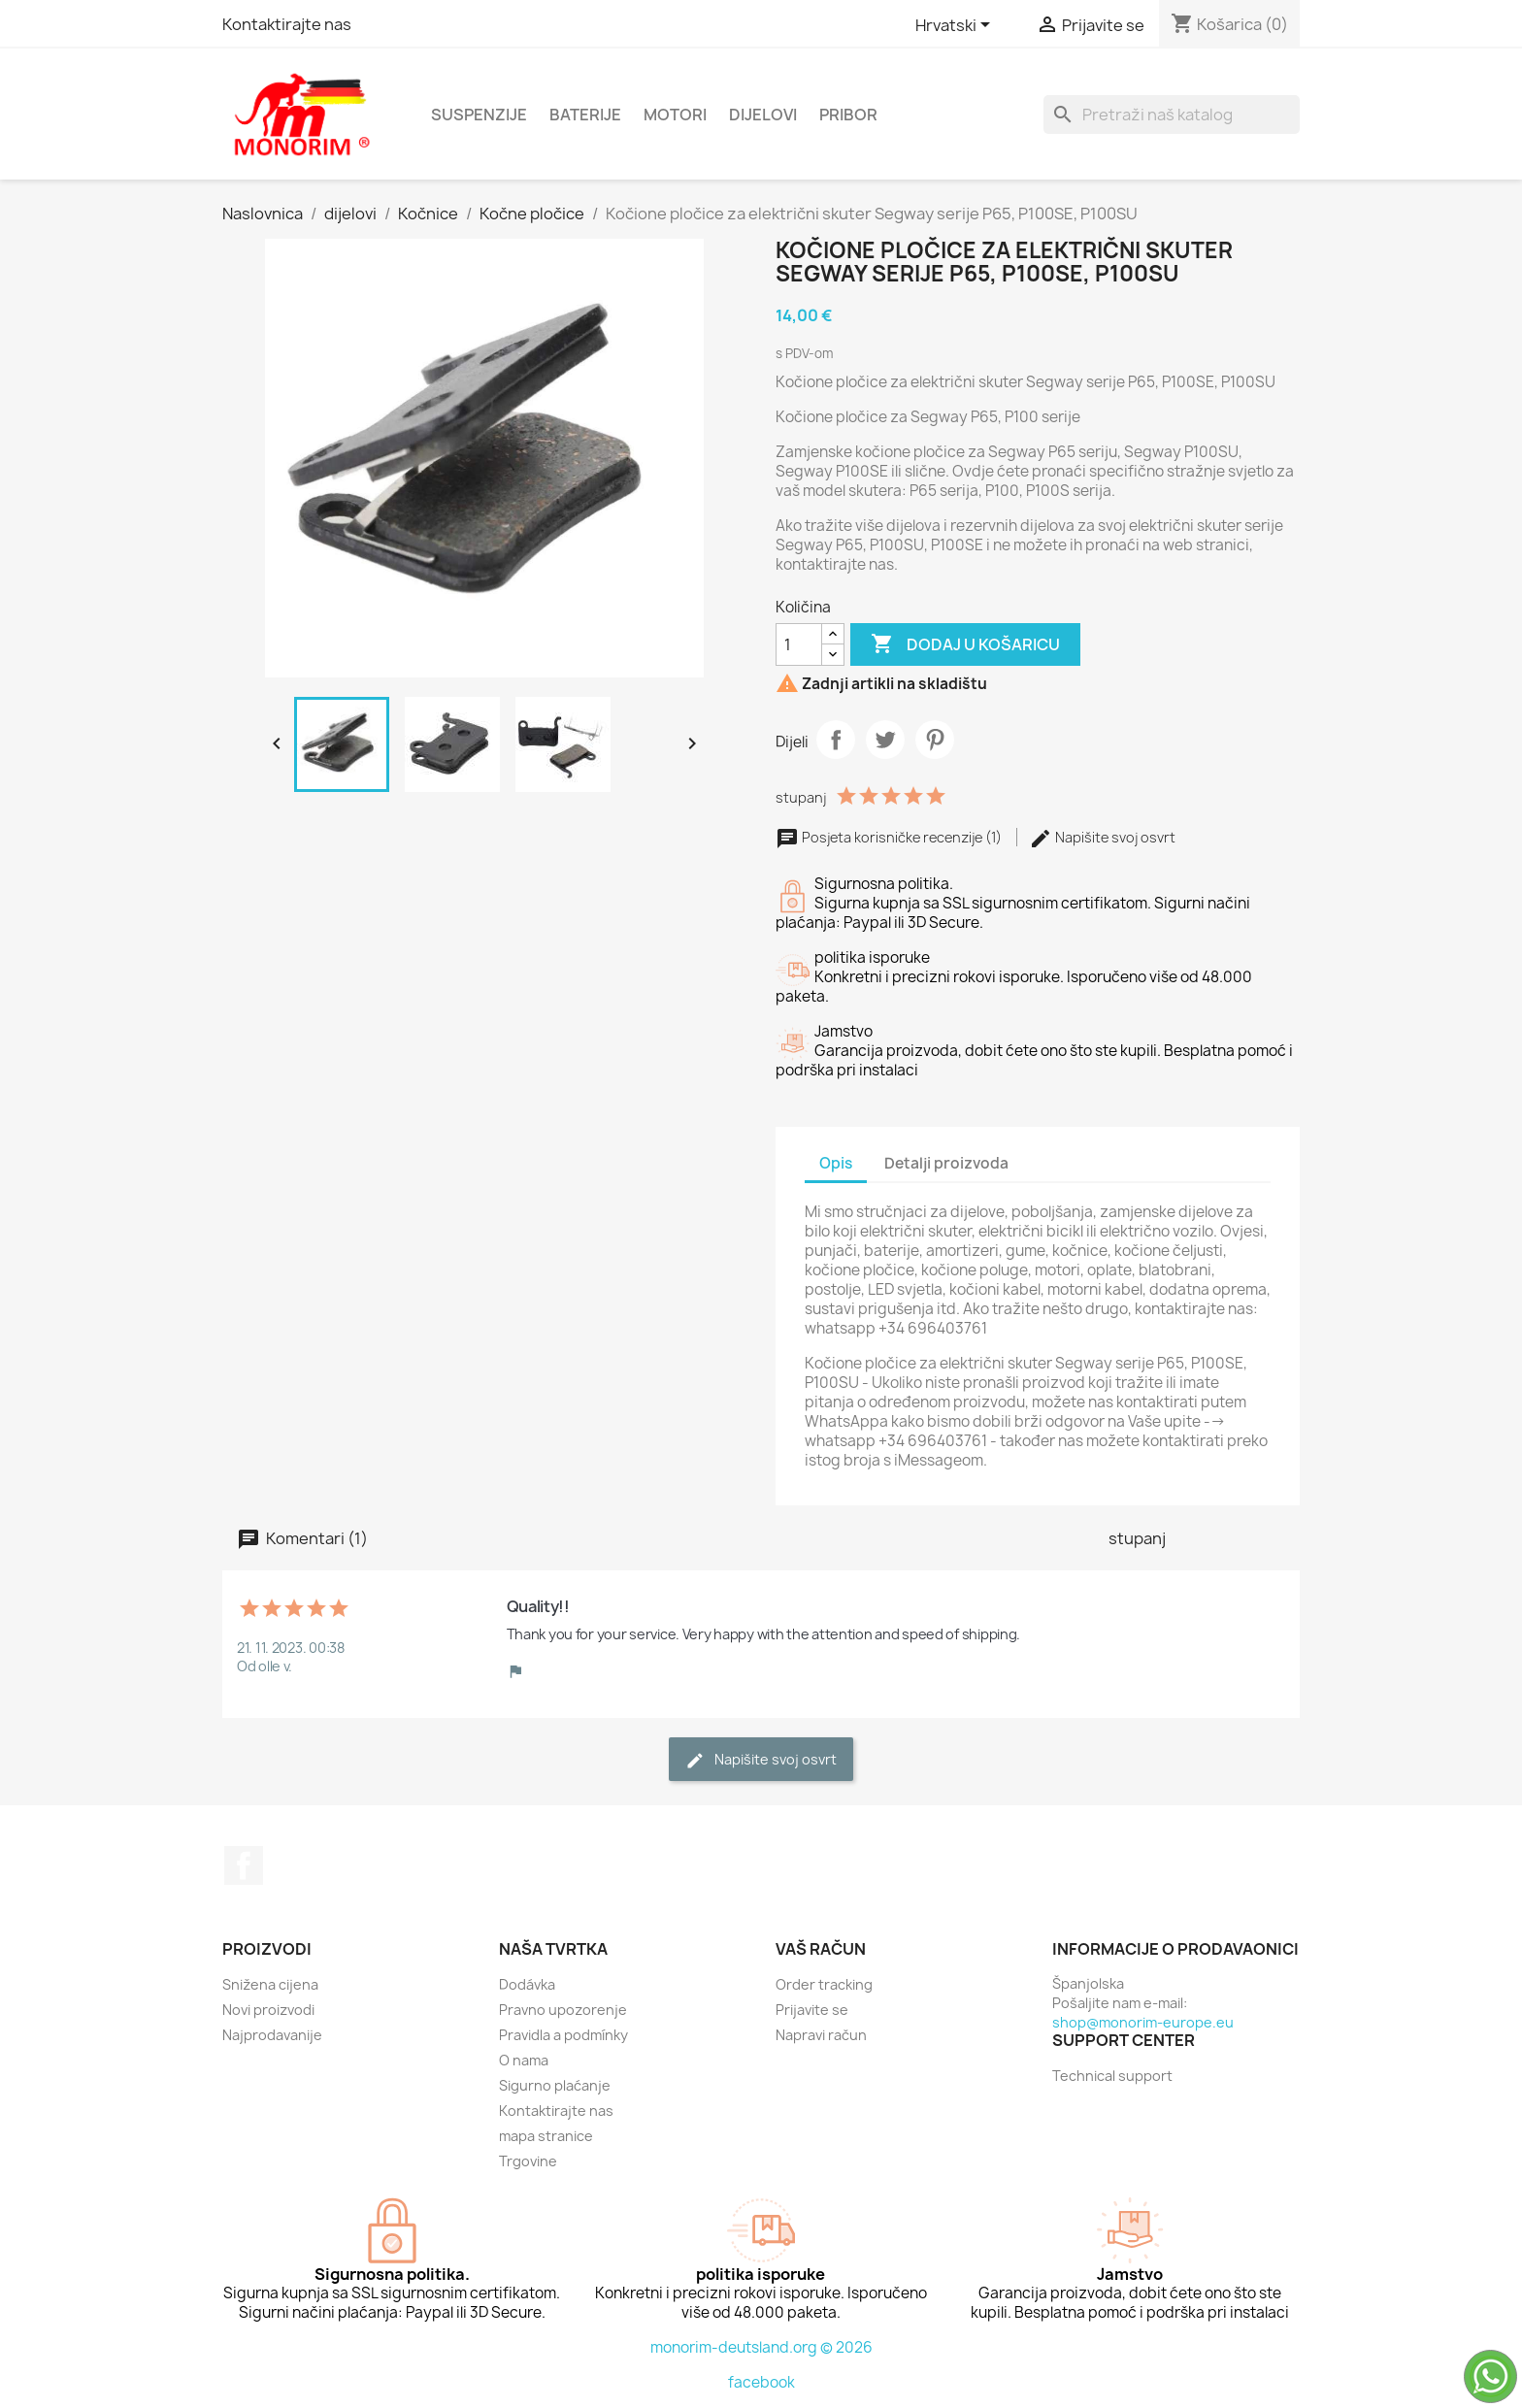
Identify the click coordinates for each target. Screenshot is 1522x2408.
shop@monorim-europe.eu (1143, 2022)
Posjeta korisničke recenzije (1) (890, 837)
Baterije (585, 114)
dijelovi (763, 114)
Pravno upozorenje (563, 2009)
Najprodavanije (272, 2035)
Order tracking (824, 1984)
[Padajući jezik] (956, 26)
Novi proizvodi (268, 2009)
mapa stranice (546, 2136)
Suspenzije (479, 114)
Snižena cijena (270, 1984)
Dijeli (835, 739)
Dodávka (527, 1984)
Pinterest (934, 739)
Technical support (1112, 2075)
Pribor (848, 114)
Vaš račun (821, 1949)
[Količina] (799, 644)
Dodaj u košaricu (965, 644)
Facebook (243, 1865)
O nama (523, 2060)
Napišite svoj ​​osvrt (1102, 837)
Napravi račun (821, 2035)
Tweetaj (885, 739)
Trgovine (528, 2161)
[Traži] (1171, 114)
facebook (761, 2382)
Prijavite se (812, 2009)
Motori (675, 114)
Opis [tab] (835, 1163)
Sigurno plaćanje (555, 2085)
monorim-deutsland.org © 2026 (761, 2347)
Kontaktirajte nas (286, 24)
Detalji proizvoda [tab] (946, 1163)
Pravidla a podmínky (563, 2035)
